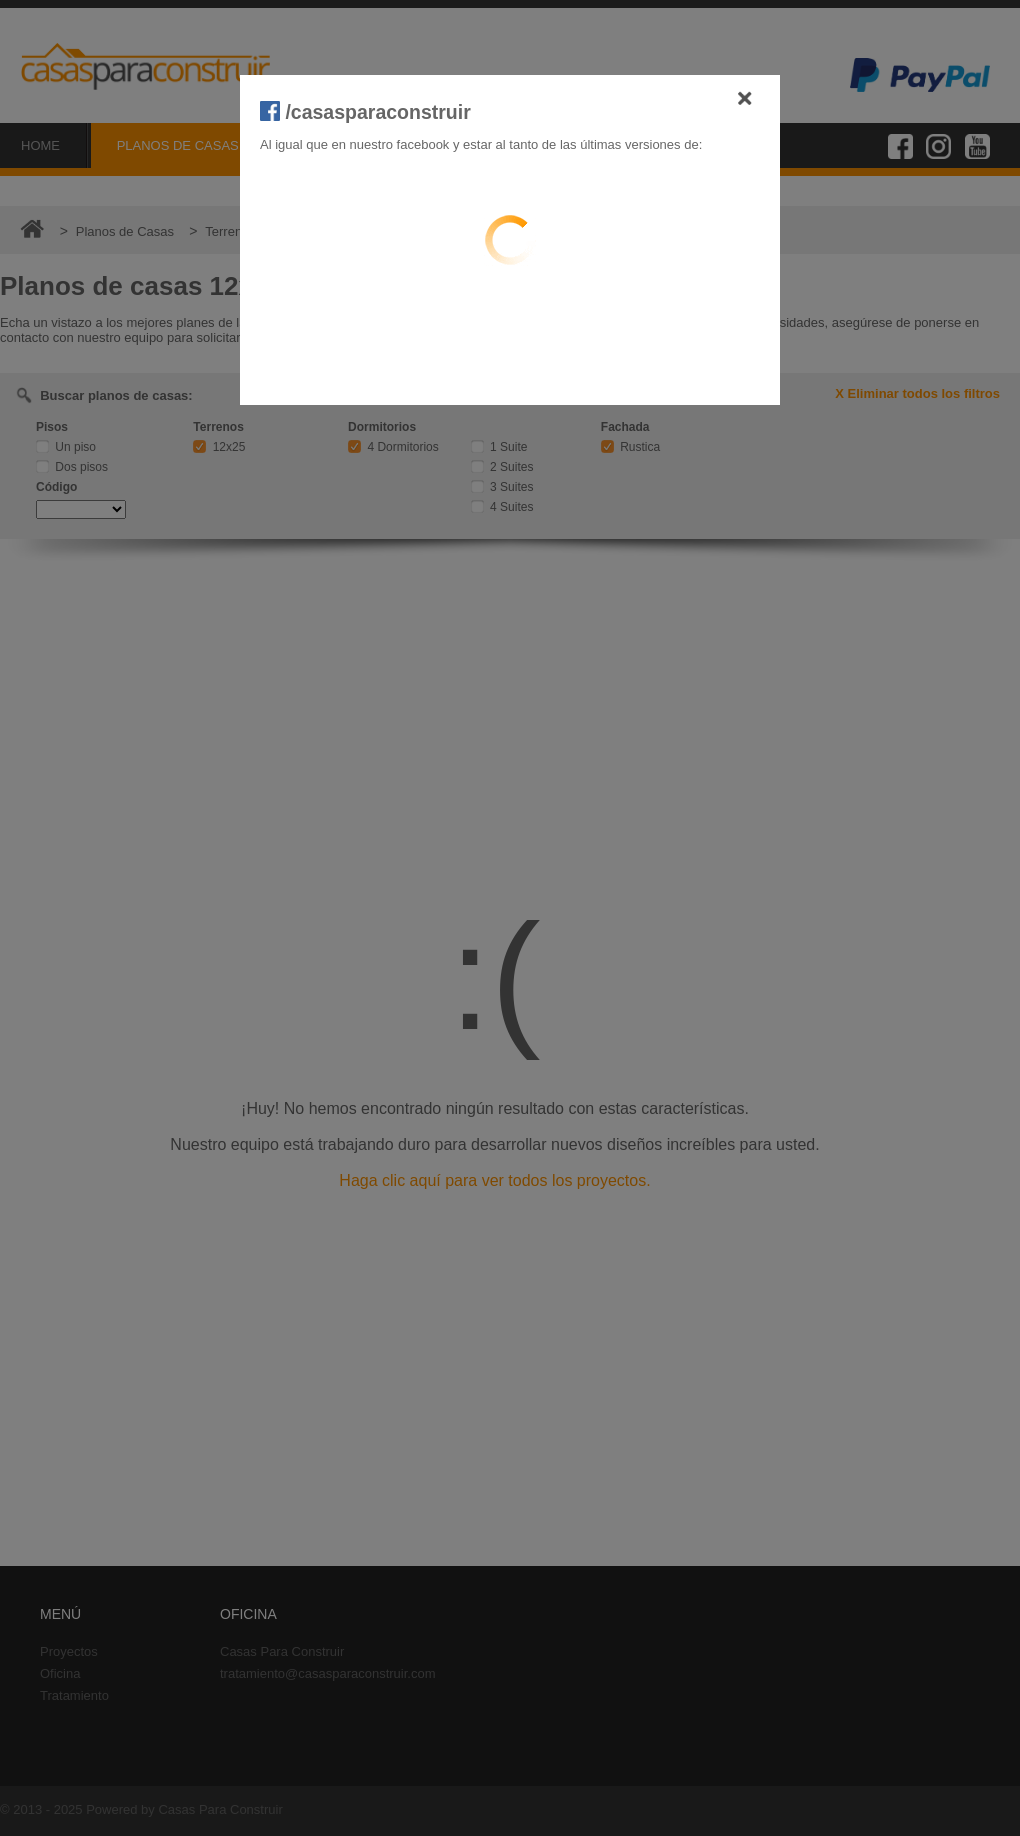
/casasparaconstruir (365, 112)
